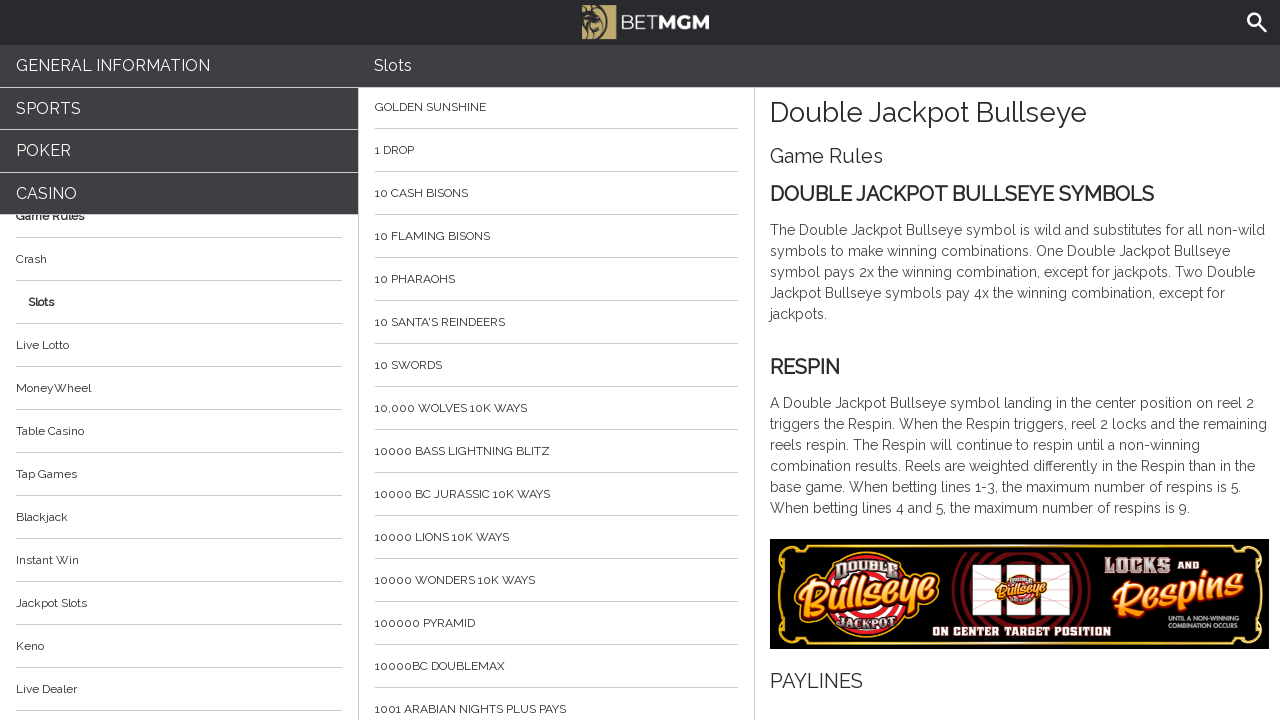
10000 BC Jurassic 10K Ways (556, 494)
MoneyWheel (53, 388)
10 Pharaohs (556, 279)
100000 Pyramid (556, 623)
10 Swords (556, 365)
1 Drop (556, 150)
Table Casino (50, 431)
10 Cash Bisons (556, 193)
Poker (43, 150)
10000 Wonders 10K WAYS (556, 580)
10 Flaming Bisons (556, 236)
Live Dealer (46, 689)
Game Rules (179, 216)
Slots (41, 302)
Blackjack (42, 517)
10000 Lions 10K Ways (556, 537)
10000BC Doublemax (556, 666)
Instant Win (47, 560)
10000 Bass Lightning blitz (556, 451)
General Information (113, 65)
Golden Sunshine (556, 107)
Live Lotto (42, 345)
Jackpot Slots (51, 603)
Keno (30, 646)
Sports (48, 108)
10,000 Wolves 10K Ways (556, 408)
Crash (31, 259)
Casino (46, 193)
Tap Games (46, 474)
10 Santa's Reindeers (556, 322)
